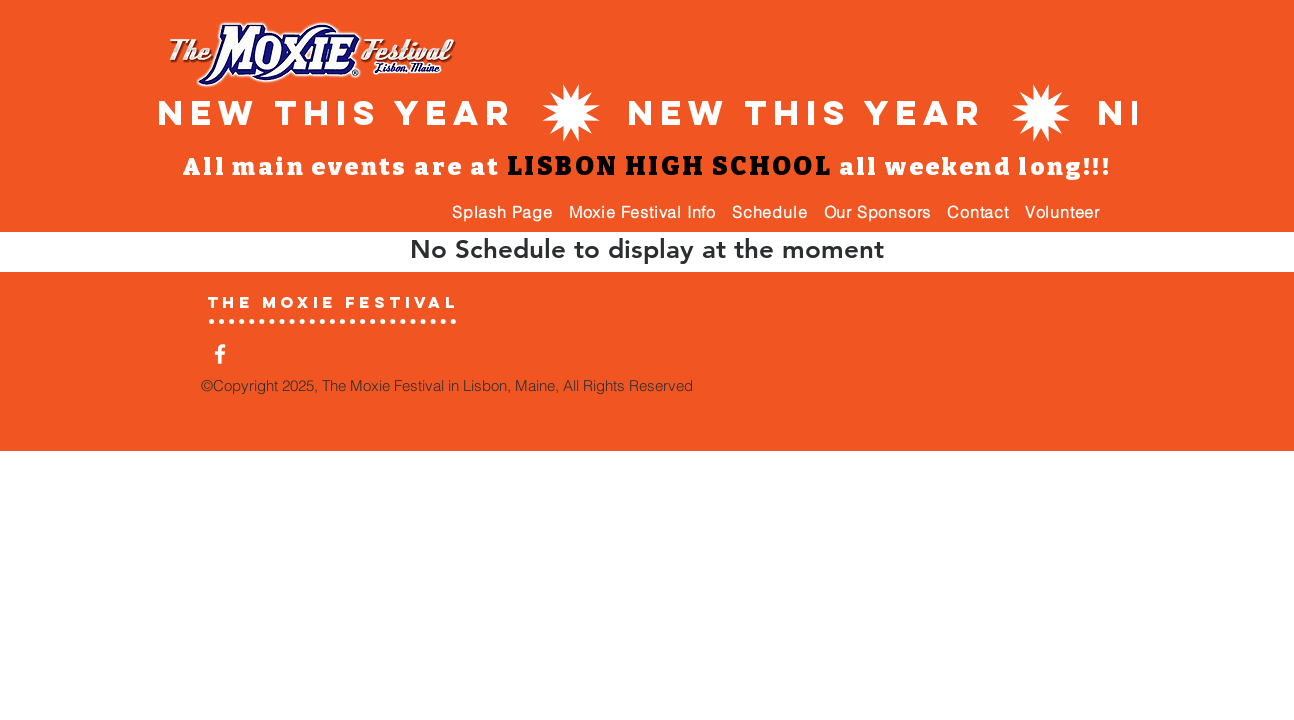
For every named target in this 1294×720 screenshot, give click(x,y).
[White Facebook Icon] (220, 354)
